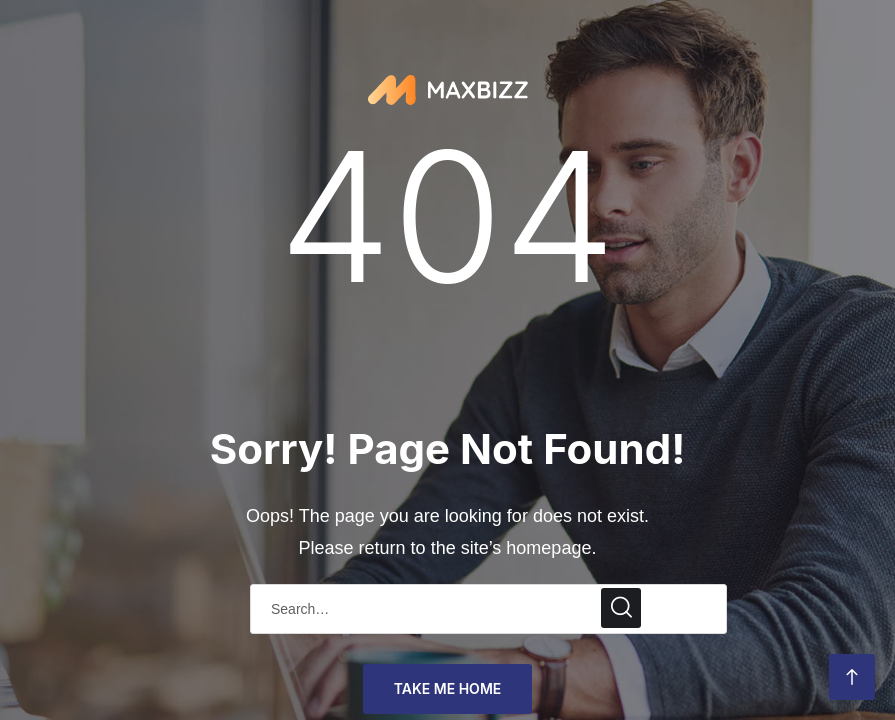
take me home (448, 688)
